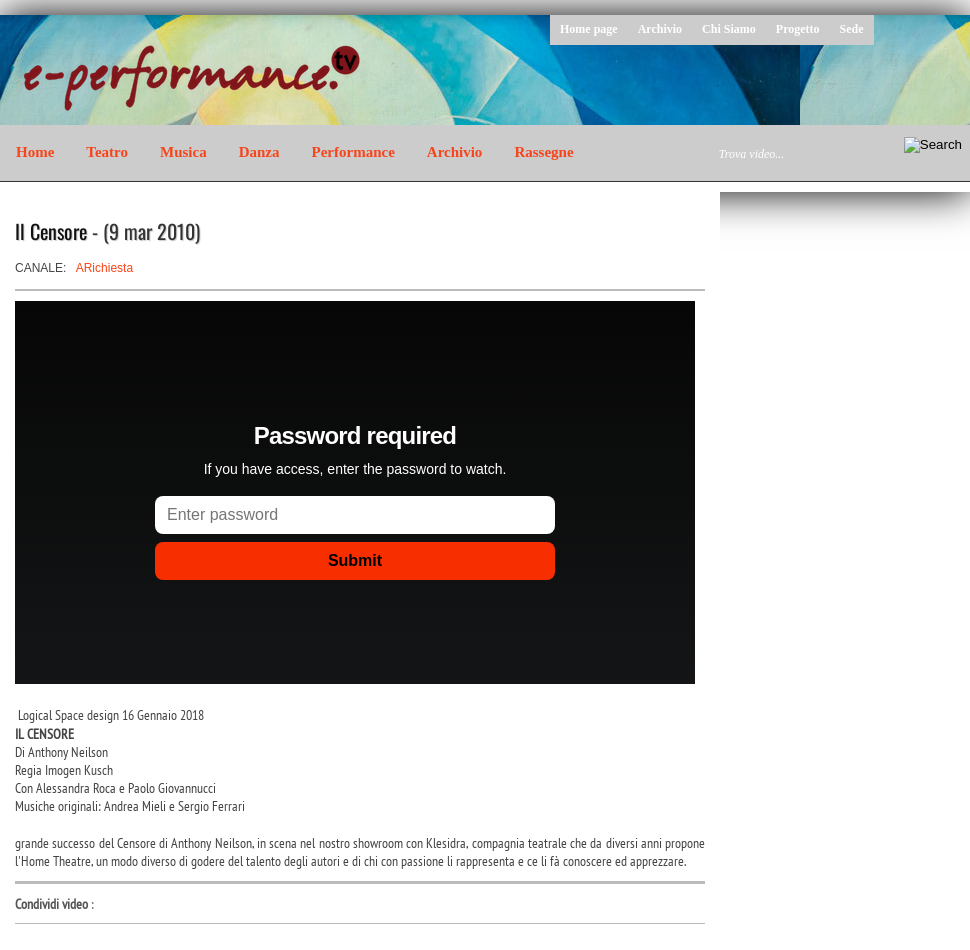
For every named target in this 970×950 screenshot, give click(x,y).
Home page (589, 29)
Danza (259, 152)
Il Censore (51, 231)
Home (35, 152)
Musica (183, 152)
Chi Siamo (729, 29)
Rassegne (543, 152)
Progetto (798, 29)
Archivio (660, 29)
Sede (852, 29)
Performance (353, 152)
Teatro (107, 152)
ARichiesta (104, 268)
